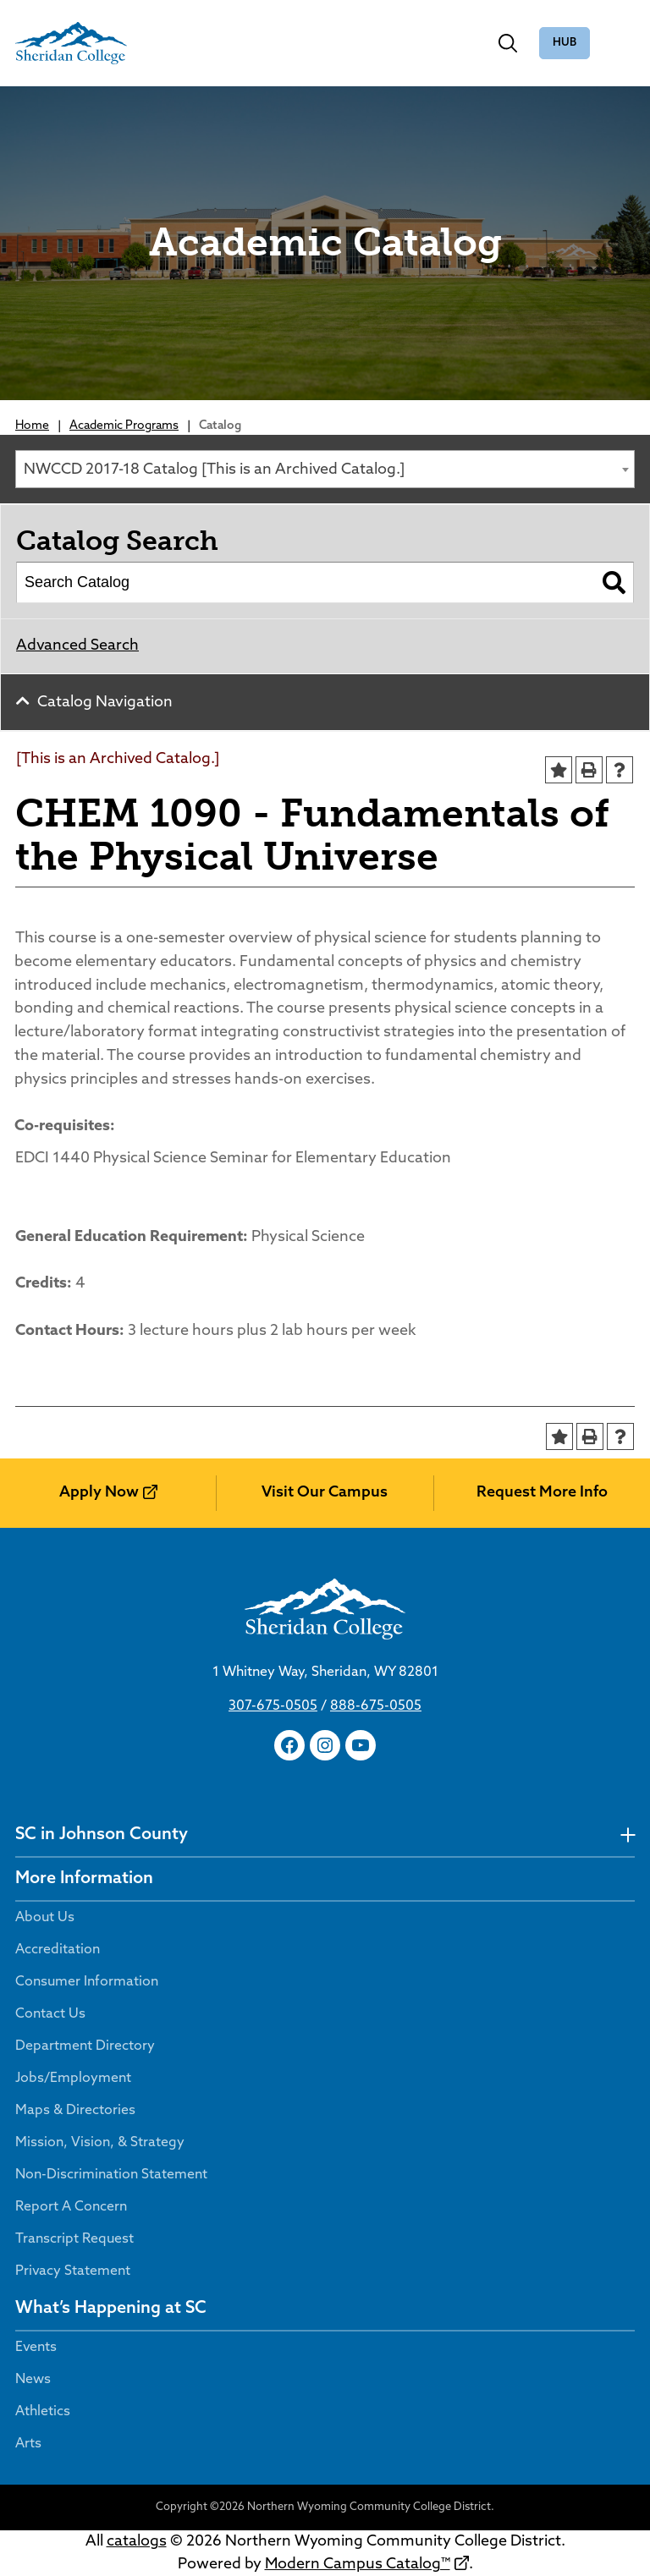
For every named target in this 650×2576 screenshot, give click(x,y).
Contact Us (50, 2014)
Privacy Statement (72, 2271)
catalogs (137, 2542)
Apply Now (99, 1493)
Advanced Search (77, 646)
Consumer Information (86, 1982)
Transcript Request (74, 2239)
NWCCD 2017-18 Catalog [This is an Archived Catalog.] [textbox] (214, 470)
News (33, 2380)
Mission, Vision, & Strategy (100, 2143)
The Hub (564, 43)
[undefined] (627, 1835)
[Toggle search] (508, 43)
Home (32, 426)
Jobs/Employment (73, 2078)
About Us (44, 1918)
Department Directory (85, 2046)
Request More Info (542, 1493)
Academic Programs (124, 426)
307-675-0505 (273, 1706)
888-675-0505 (375, 1706)
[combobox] (325, 469)
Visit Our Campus (325, 1493)
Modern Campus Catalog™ (357, 2565)
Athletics (42, 2412)
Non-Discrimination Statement (111, 2175)
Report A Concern (71, 2207)
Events (36, 2347)
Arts (28, 2444)
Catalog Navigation (105, 703)
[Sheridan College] (71, 43)
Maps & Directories (75, 2110)
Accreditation (57, 1950)
